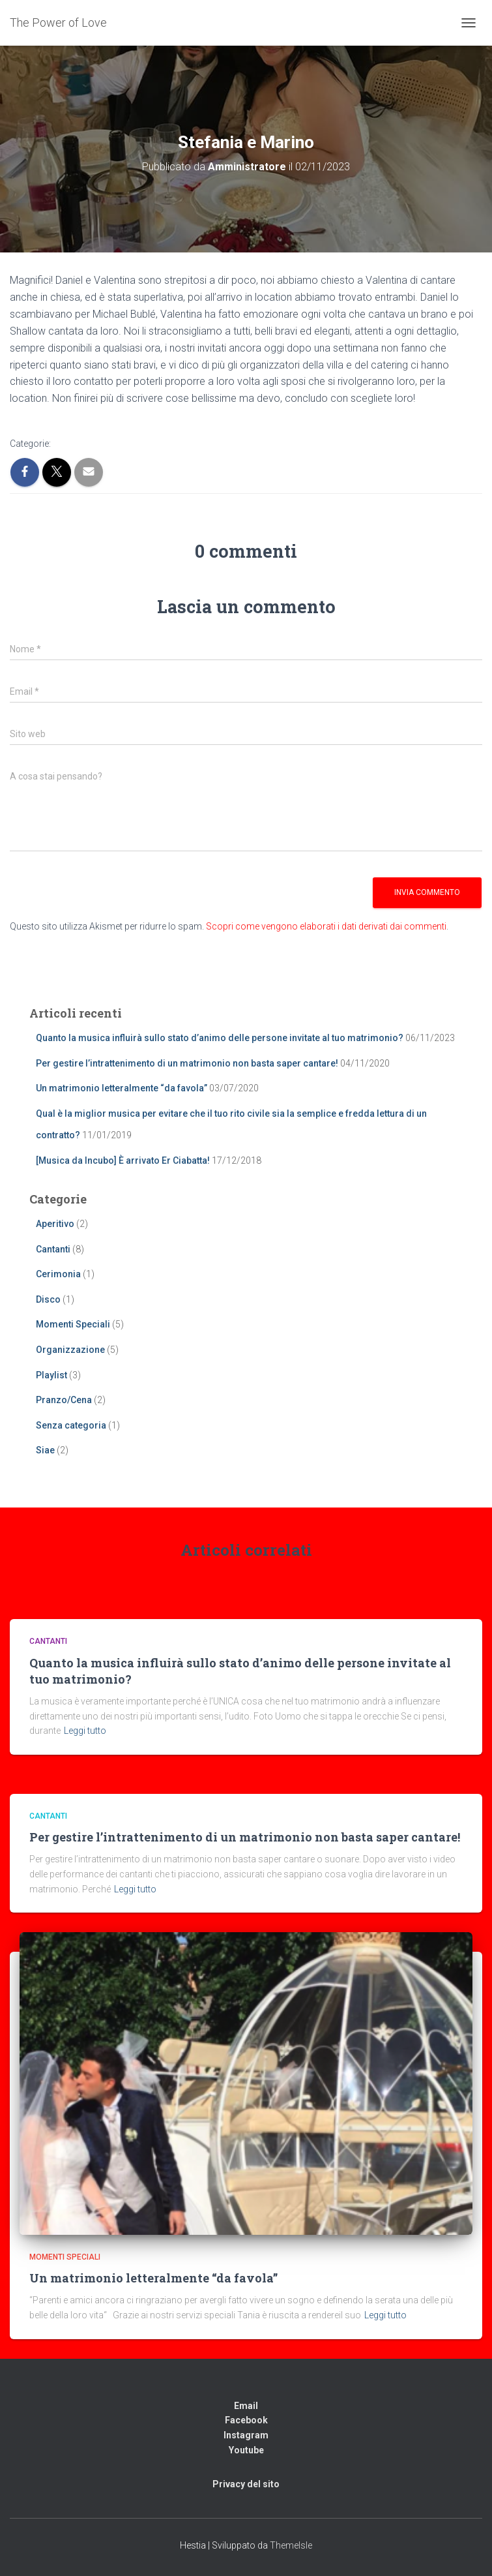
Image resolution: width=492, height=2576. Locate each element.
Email (246, 2406)
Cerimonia (58, 1274)
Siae (45, 1450)
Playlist (51, 1375)
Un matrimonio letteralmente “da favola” (121, 1088)
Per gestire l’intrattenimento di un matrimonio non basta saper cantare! (187, 1063)
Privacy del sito (246, 2484)
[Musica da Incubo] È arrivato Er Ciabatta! (123, 1160)
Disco (48, 1299)
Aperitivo (55, 1224)
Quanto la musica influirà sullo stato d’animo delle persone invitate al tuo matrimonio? (219, 1038)
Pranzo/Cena (64, 1400)
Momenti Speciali (73, 1324)
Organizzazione (70, 1349)
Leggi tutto (85, 1730)
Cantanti (53, 1249)
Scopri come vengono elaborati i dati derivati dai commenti (326, 926)
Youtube (246, 2450)
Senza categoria (71, 1425)
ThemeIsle (291, 2545)
